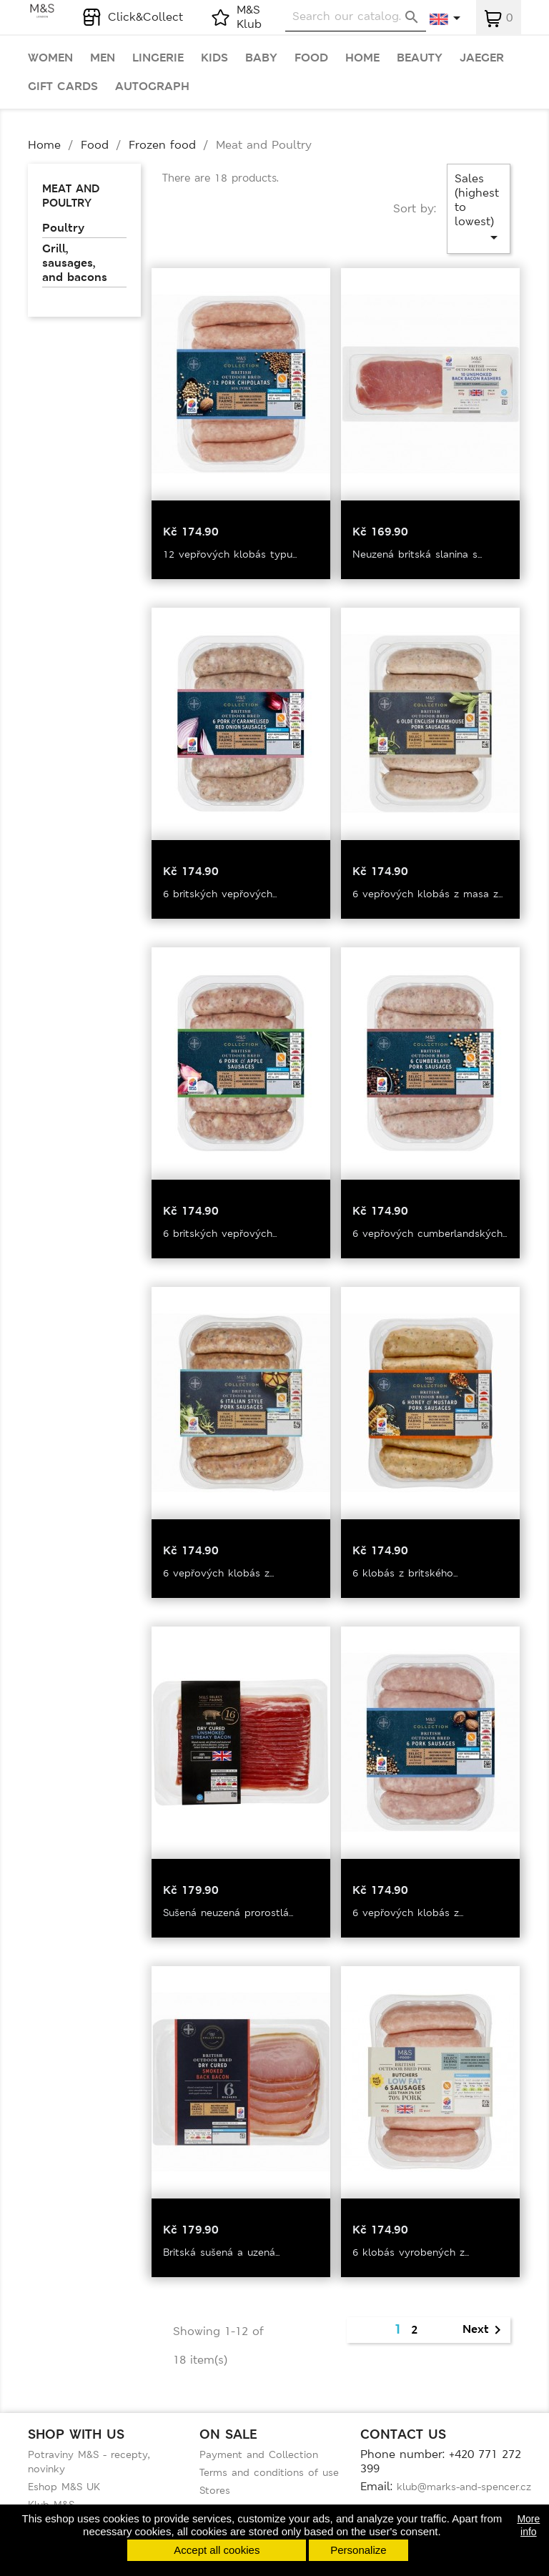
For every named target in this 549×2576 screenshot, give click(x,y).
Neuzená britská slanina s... (417, 554)
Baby (261, 58)
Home (362, 58)
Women (50, 58)
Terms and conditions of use (269, 2472)
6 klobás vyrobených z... (410, 2252)
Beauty (419, 58)
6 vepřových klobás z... (218, 1572)
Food (311, 58)
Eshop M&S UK (64, 2486)
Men (102, 58)
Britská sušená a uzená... (221, 2252)
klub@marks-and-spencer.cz (464, 2486)
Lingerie (158, 58)
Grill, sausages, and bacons (74, 263)
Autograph (152, 86)
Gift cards (63, 86)
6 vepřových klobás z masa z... (427, 893)
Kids (214, 58)
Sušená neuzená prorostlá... (228, 1912)
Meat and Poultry (70, 195)
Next (484, 2330)
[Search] (355, 16)
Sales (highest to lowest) (479, 208)
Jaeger (482, 58)
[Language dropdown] (445, 19)
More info (528, 2525)
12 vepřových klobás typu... (230, 554)
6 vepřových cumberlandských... (429, 1233)
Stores (214, 2490)
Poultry (63, 228)
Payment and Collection (258, 2454)
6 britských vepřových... (220, 893)
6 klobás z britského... (405, 1572)
